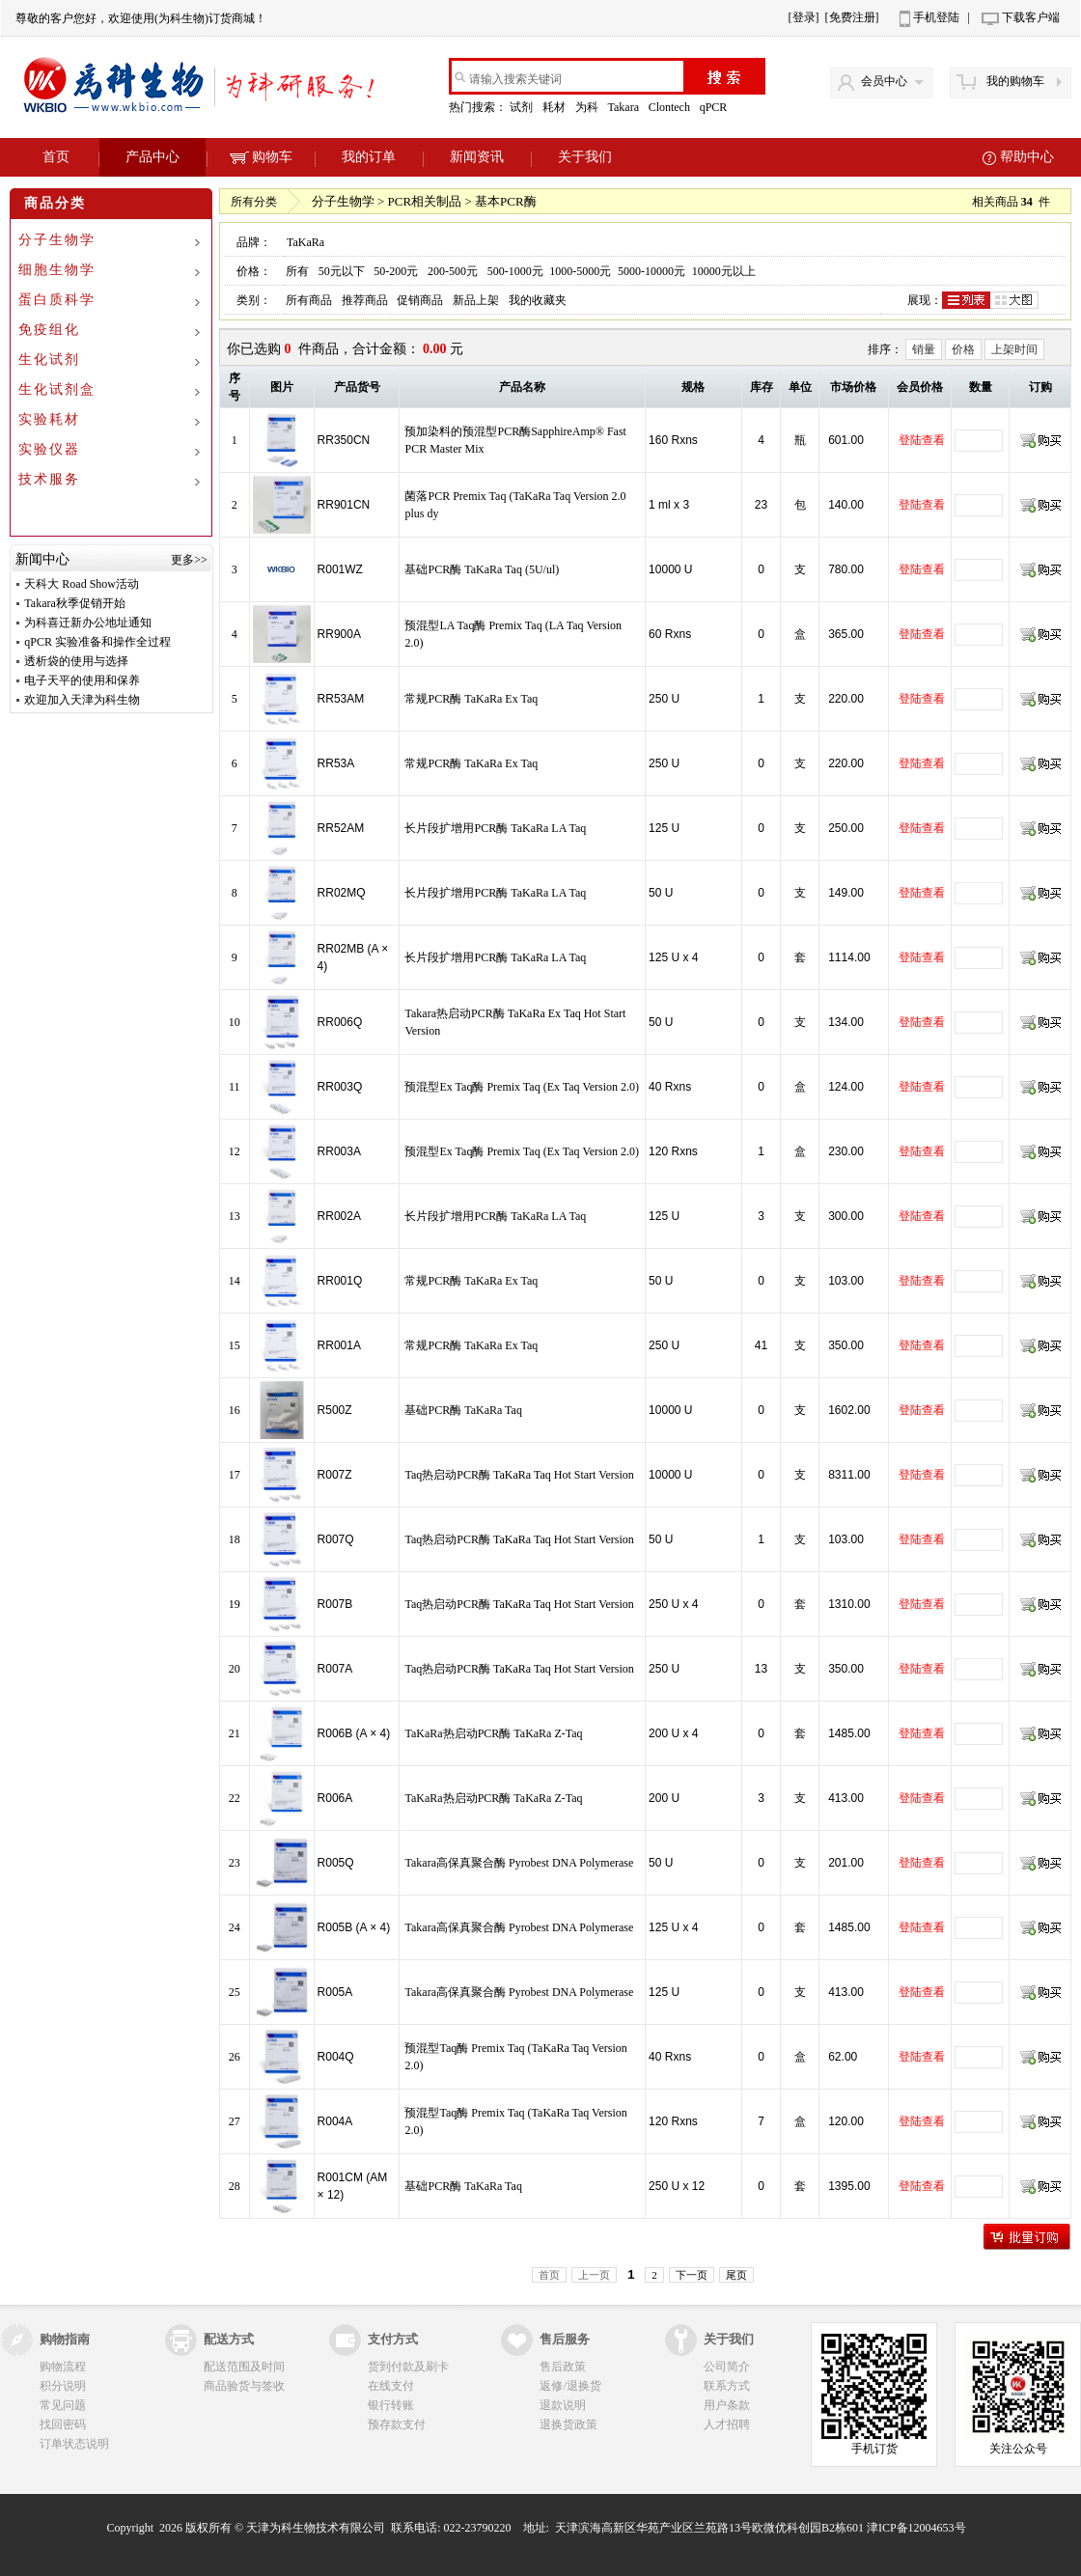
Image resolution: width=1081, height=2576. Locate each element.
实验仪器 (49, 449)
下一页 (691, 2275)
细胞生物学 (57, 270)
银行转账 (391, 2405)
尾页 (736, 2275)
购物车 (261, 157)
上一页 (594, 2275)
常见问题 (63, 2405)
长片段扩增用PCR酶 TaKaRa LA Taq (495, 828)
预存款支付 (397, 2424)
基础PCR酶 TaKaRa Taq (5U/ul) (481, 569)
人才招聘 (727, 2424)
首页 (55, 157)
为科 (588, 107)
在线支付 (391, 2386)
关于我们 (585, 157)
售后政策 (563, 2366)
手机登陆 (936, 17)
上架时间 (1014, 349)
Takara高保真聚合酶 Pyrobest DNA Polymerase (518, 1863)
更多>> (189, 560)
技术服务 (49, 479)
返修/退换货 (570, 2386)
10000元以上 (724, 271)
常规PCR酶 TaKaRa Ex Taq (471, 699)
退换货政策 (568, 2424)
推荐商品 (365, 300)
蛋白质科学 (57, 299)
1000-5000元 (580, 271)
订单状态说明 (74, 2444)
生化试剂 (49, 359)
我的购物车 (1015, 81)
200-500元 (453, 271)
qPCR (715, 107)
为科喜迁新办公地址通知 (88, 622)
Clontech (671, 107)
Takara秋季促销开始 (74, 603)
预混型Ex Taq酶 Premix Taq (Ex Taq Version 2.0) (521, 1087)
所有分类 (254, 201)
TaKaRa (305, 242)
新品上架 (476, 300)
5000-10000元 (651, 271)
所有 (297, 271)
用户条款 (727, 2405)
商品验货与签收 (244, 2386)
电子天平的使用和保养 (82, 680)
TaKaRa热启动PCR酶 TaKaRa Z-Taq (493, 1733)
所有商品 (309, 300)
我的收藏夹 (538, 300)
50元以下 (342, 271)
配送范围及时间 (244, 2366)
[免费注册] (852, 17)
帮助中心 (1027, 157)
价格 (963, 349)
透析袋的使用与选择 (76, 661)
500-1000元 (515, 271)
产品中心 (152, 157)
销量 (923, 349)
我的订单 (369, 157)
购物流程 (63, 2366)
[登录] (804, 17)
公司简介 (727, 2366)
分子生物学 (57, 240)
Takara (624, 107)
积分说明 (63, 2386)
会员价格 (920, 387)
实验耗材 (49, 419)
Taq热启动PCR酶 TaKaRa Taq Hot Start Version (518, 1475)
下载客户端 (1031, 17)
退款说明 (563, 2405)
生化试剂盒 (57, 389)
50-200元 (396, 271)
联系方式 (727, 2386)
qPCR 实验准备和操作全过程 (97, 642)
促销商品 (420, 300)
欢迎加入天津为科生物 (82, 699)
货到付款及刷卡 (408, 2366)
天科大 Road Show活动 (81, 584)
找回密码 (63, 2424)
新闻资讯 (477, 157)
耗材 (555, 107)
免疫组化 (49, 329)
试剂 (523, 107)
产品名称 (522, 387)
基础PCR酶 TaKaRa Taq (462, 1410)
